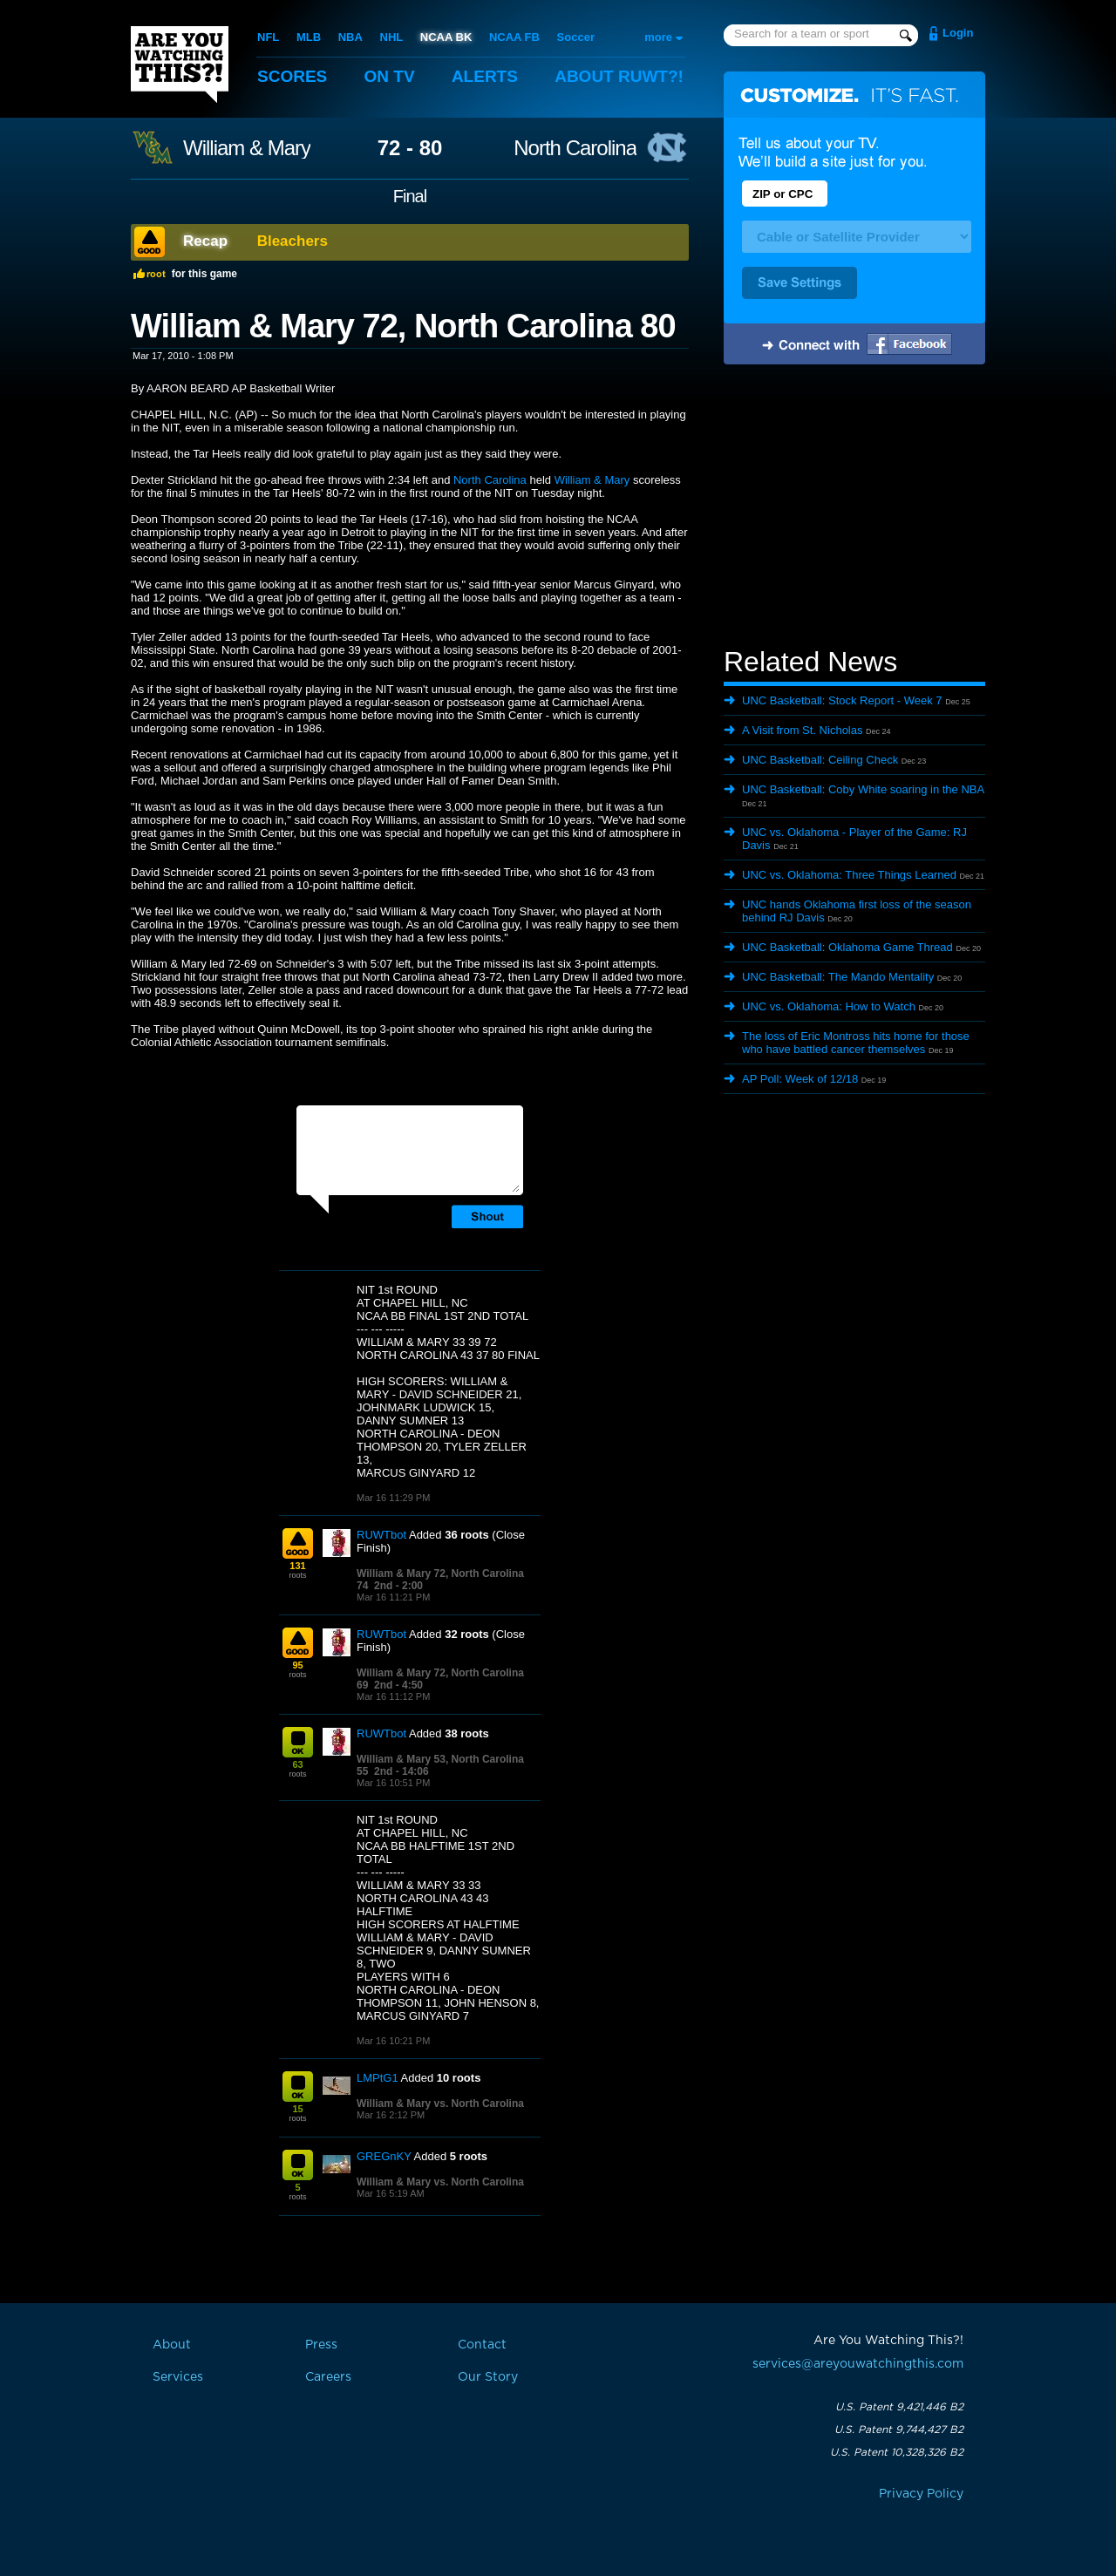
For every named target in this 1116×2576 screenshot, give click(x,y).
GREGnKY (384, 2156)
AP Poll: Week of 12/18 (800, 1078)
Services (178, 2377)
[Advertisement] (854, 508)
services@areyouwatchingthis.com (857, 2364)
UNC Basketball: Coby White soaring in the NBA (862, 789)
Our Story (488, 2377)
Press (321, 2345)
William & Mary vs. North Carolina (440, 2103)
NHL (392, 37)
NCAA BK (446, 37)
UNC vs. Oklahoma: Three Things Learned (849, 874)
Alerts (485, 76)
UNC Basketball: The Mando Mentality (838, 976)
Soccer (576, 37)
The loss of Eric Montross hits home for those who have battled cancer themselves (856, 1043)
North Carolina (575, 148)
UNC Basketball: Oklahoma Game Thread (847, 947)
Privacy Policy (921, 2494)
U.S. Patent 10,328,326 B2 (896, 2452)
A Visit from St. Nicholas (802, 730)
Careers (328, 2377)
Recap (205, 241)
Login (957, 32)
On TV (389, 76)
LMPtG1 (377, 2077)
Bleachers (292, 241)
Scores (292, 76)
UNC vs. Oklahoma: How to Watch (828, 1006)
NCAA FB (514, 37)
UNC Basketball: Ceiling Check (820, 759)
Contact (482, 2345)
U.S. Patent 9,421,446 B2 (899, 2407)
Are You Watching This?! (179, 64)
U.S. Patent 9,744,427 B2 (898, 2429)
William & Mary (246, 148)
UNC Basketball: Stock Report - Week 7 (842, 700)
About (619, 76)
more (658, 37)
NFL (268, 37)
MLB (308, 37)
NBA (350, 37)
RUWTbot (381, 1534)
